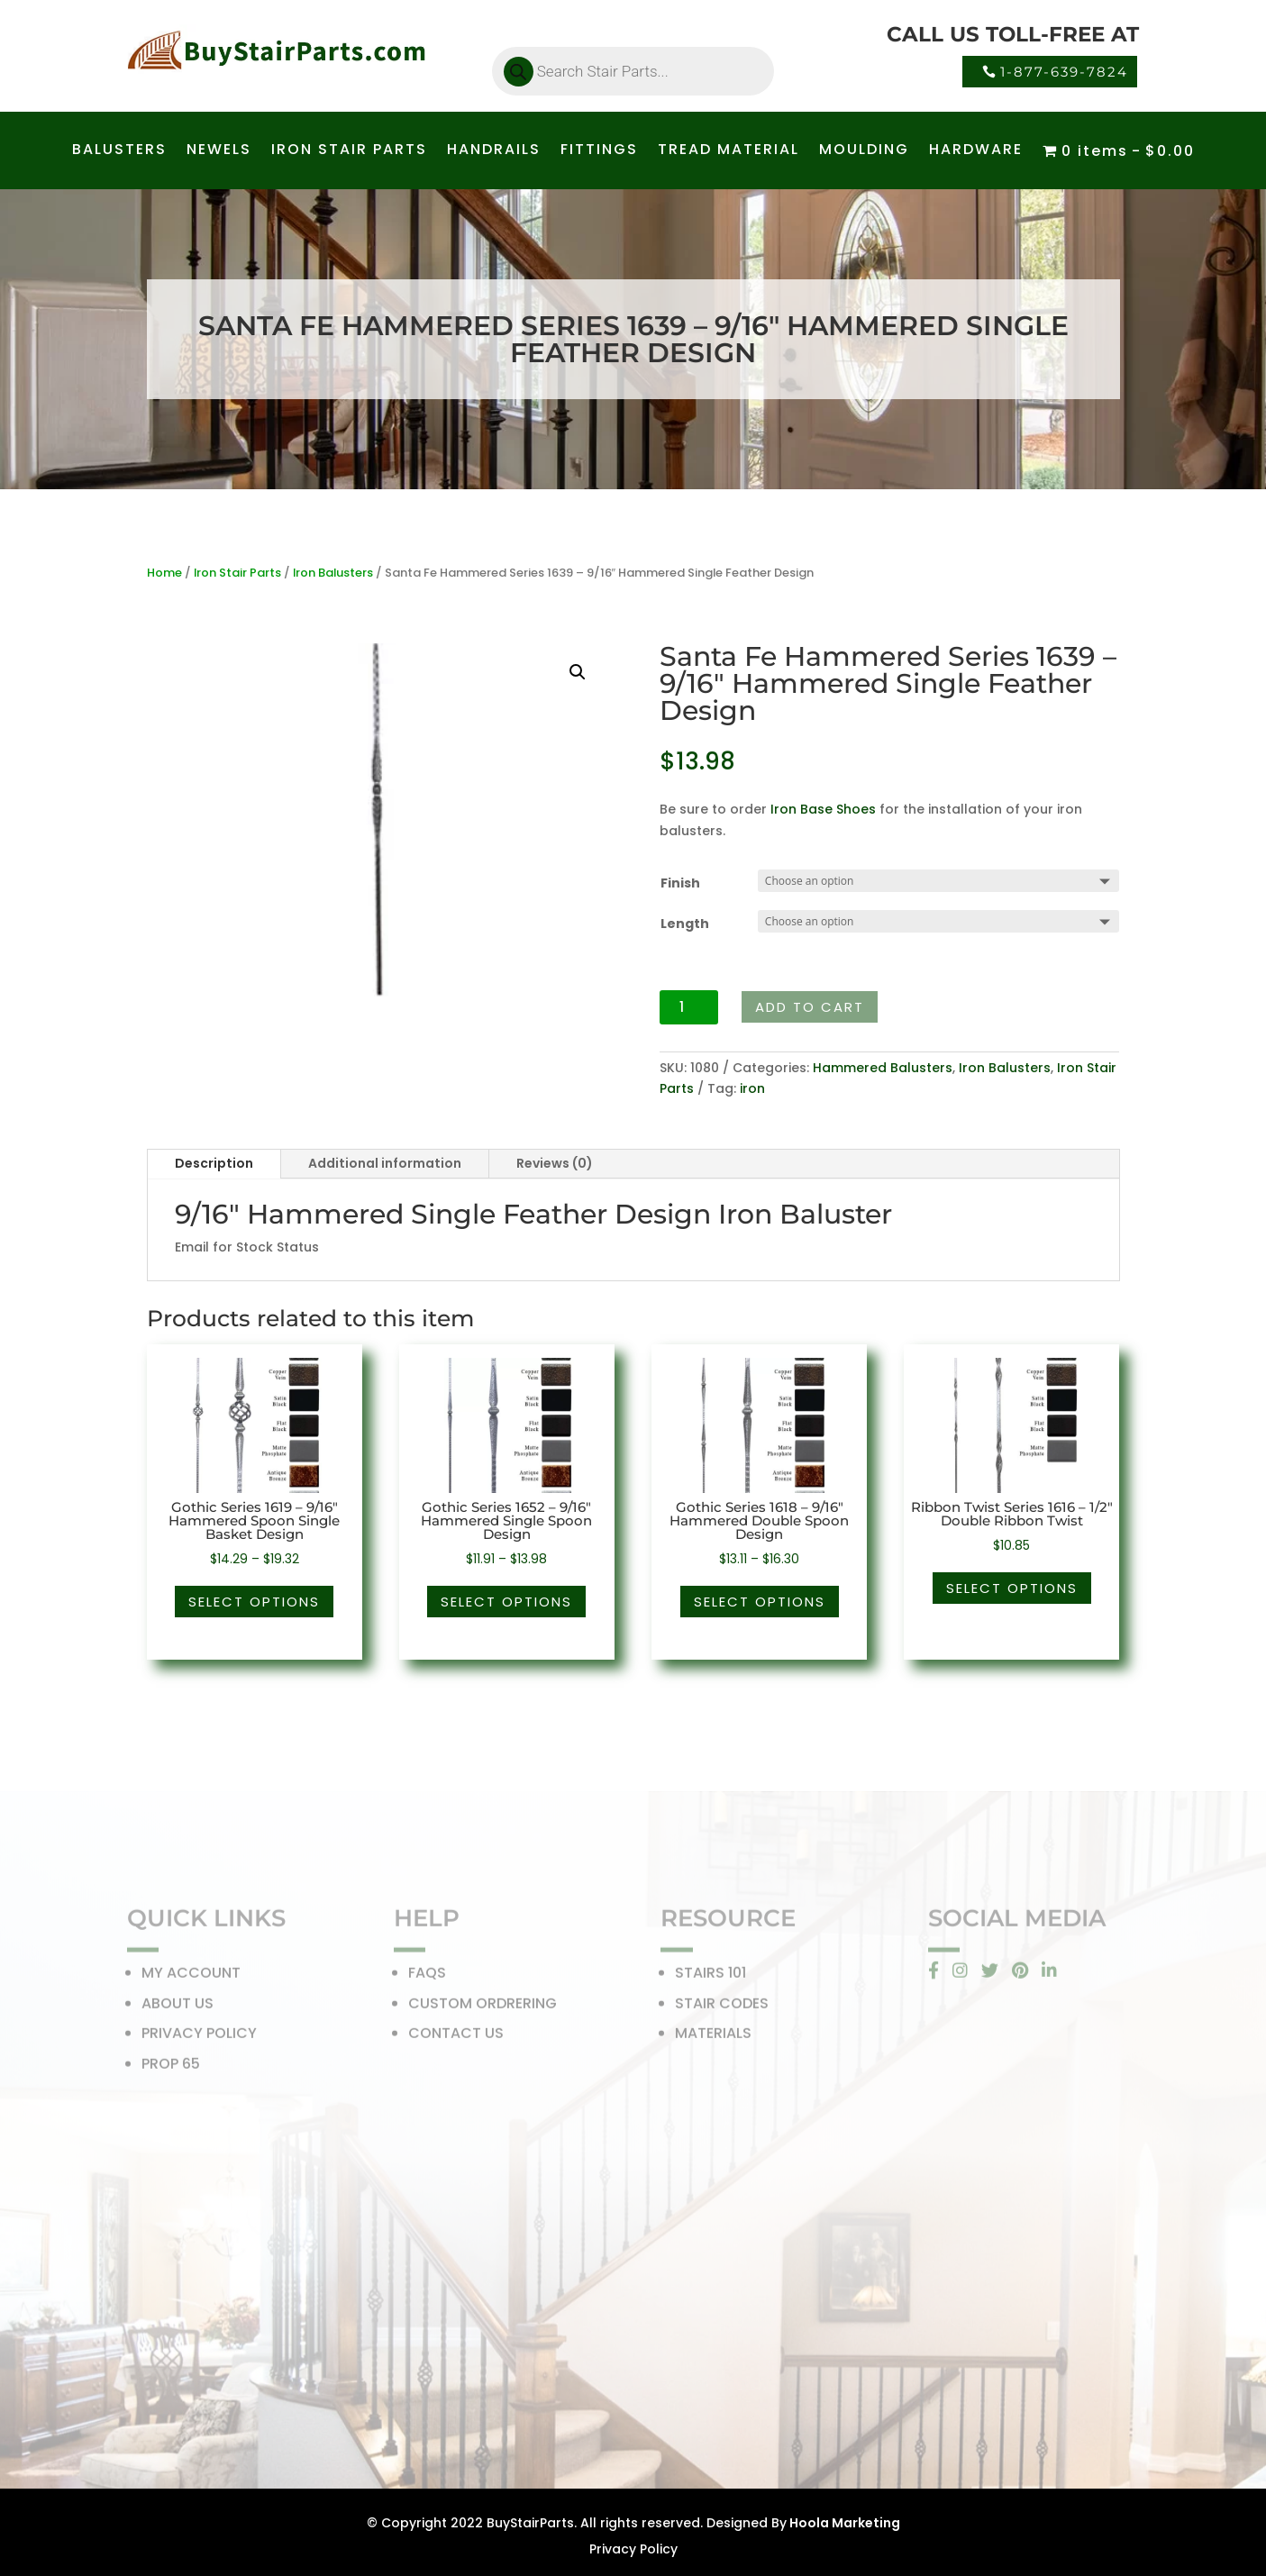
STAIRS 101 (710, 1977)
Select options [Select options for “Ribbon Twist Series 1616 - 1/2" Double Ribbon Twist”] (1012, 1588)
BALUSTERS (119, 151)
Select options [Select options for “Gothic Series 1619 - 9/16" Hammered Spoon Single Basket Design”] (254, 1601)
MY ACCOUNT (191, 1977)
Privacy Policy (633, 2549)
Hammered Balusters (882, 1068)
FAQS (427, 1977)
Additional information (384, 1163)
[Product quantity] (689, 1007)
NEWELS (219, 151)
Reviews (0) (554, 1163)
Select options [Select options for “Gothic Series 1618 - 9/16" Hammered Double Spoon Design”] (759, 1601)
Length (684, 924)
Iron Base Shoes (823, 809)
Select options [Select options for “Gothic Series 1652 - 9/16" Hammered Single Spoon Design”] (506, 1601)
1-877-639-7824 (1064, 71)
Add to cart (809, 1006)
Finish (680, 883)
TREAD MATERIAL (728, 151)
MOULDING (864, 151)
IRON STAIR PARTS (349, 151)
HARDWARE (976, 151)
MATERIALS (713, 2037)
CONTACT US (456, 2037)
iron (752, 1088)
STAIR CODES (722, 2008)
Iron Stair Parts (237, 572)
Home (164, 572)
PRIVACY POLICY (199, 2037)
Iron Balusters (333, 572)
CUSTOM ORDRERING (482, 2008)
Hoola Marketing (843, 2523)
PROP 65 (170, 2068)
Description (214, 1163)
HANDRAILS (494, 151)
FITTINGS (599, 151)
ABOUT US (177, 2008)
